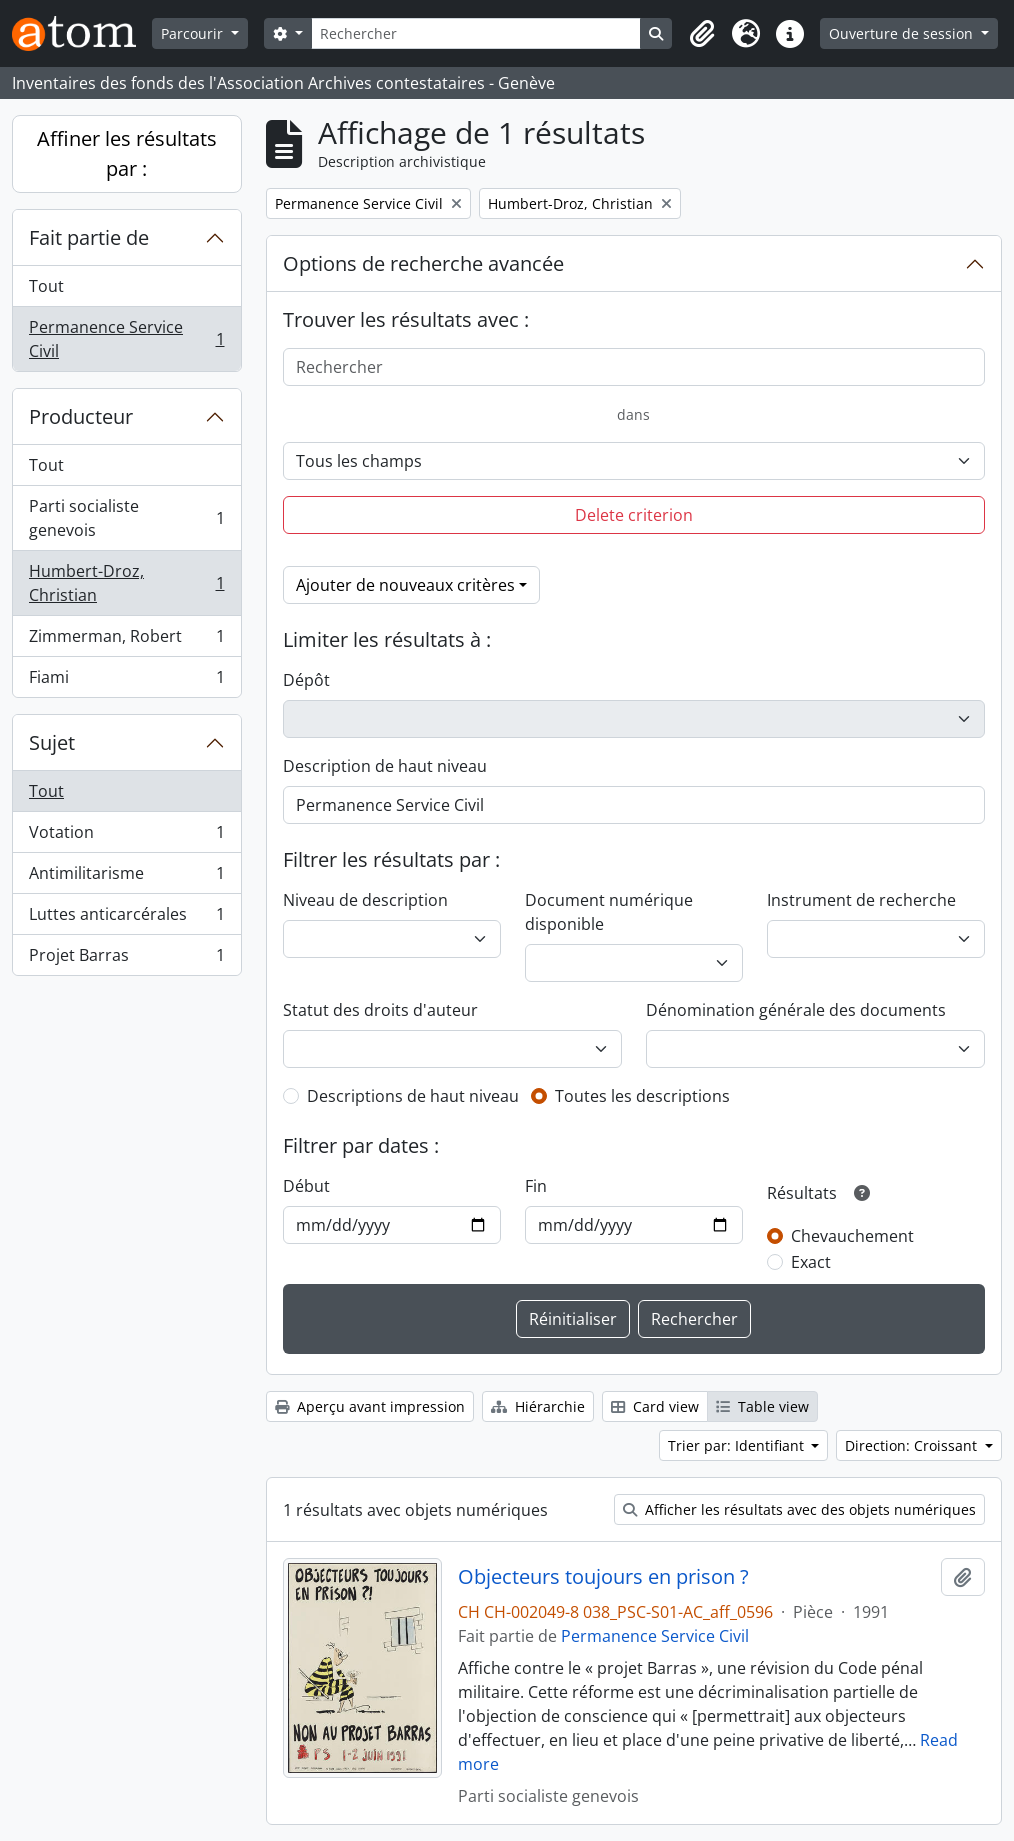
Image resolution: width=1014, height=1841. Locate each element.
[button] (702, 34)
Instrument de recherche (861, 900)
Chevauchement (852, 1236)
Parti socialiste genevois (126, 518)
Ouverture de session (903, 33)
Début (306, 1186)
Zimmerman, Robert (126, 640)
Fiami (126, 681)
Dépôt (306, 680)
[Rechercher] (476, 33)
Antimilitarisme (126, 877)
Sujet (52, 742)
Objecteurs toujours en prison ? (603, 1577)
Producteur (81, 416)
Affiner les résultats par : (127, 153)
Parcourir (194, 33)
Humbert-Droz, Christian (126, 583)
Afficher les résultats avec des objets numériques (799, 1509)
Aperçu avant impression (370, 1406)
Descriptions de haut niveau (413, 1096)
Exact (811, 1262)
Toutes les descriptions (642, 1096)
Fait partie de (89, 237)
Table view (762, 1406)
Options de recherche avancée (423, 263)
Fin (536, 1186)
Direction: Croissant (913, 1445)
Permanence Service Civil (126, 339)
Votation (126, 836)
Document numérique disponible (609, 912)
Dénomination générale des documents (796, 1010)
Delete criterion (634, 515)
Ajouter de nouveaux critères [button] (405, 585)
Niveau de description (365, 900)
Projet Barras (126, 959)
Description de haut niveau (385, 766)
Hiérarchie (538, 1406)
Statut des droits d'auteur (380, 1010)
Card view (655, 1406)
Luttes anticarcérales (126, 918)
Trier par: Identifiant (738, 1445)
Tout (46, 286)
